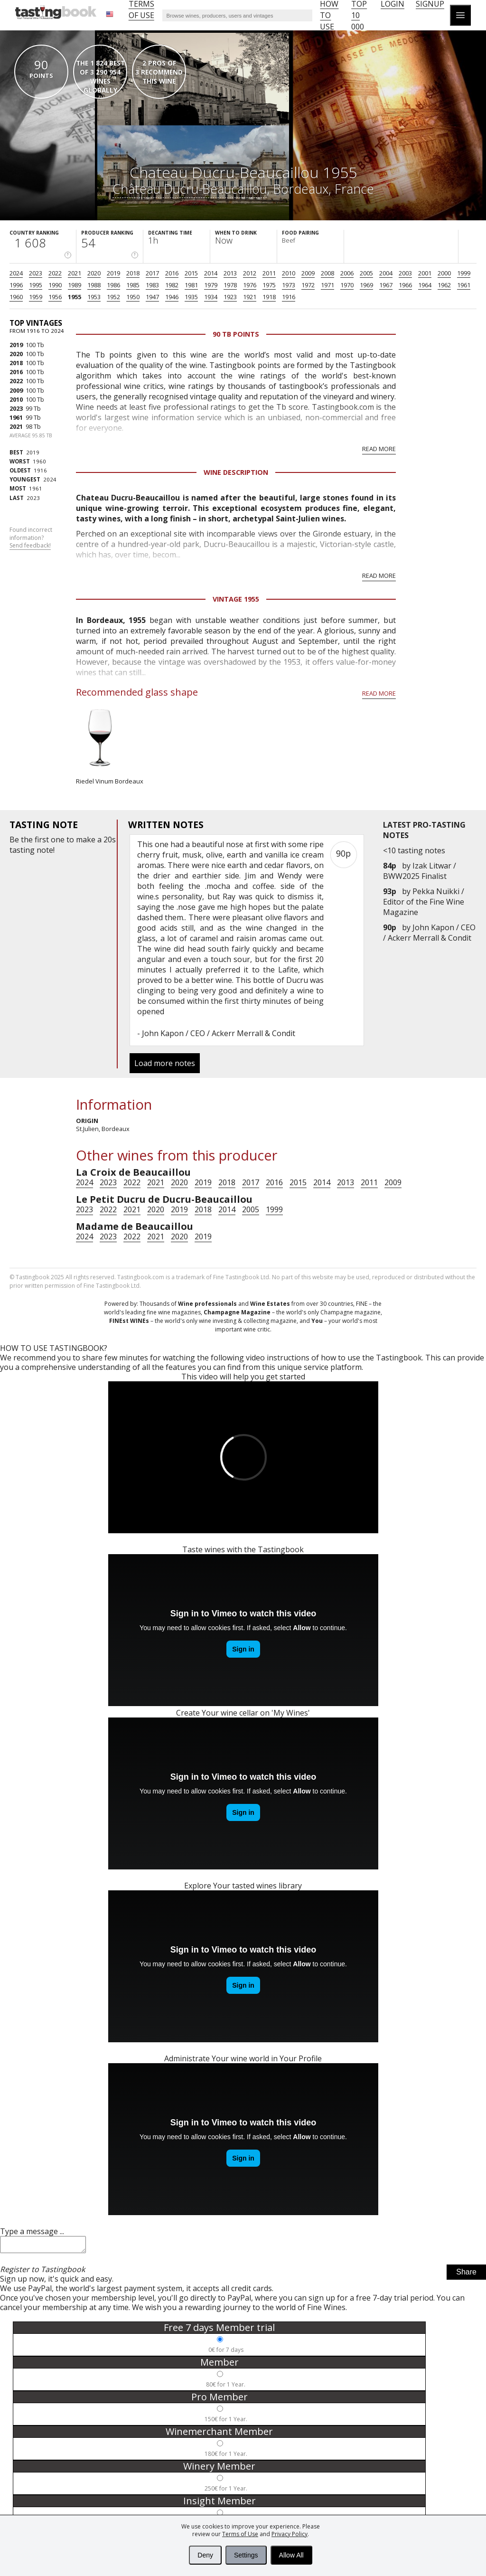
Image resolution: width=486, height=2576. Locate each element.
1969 (366, 285)
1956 (55, 297)
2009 (308, 273)
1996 (16, 285)
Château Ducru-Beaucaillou (189, 189)
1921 (249, 297)
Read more (379, 448)
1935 (191, 297)
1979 (210, 285)
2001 (424, 273)
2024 (16, 273)
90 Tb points (236, 334)
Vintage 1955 (236, 599)
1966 (405, 285)
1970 (347, 285)
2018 (133, 273)
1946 (171, 297)
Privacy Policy (289, 2534)
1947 (152, 297)
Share (466, 2275)
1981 (191, 285)
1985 (133, 285)
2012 (249, 273)
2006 (347, 273)
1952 (113, 297)
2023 (35, 273)
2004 (386, 273)
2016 (171, 273)
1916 (288, 297)
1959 (35, 297)
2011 (269, 273)
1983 (152, 285)
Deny (205, 2555)
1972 (308, 285)
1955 (74, 297)
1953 (94, 297)
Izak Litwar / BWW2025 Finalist (419, 870)
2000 (444, 273)
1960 (16, 297)
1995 (35, 285)
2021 (74, 273)
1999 (463, 273)
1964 (424, 285)
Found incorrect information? (30, 538)
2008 (327, 273)
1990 (55, 285)
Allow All (291, 2555)
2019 (113, 273)
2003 (405, 273)
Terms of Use (240, 2534)
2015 (191, 273)
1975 (269, 285)
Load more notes (164, 1063)
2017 (152, 273)
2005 (366, 273)
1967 (386, 285)
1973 (288, 285)
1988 (94, 285)
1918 (269, 297)
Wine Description (236, 472)
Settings (246, 2555)
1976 (249, 285)
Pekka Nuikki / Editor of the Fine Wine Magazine (423, 901)
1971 (327, 285)
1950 (133, 297)
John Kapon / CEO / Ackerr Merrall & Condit (429, 932)
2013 (230, 273)
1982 (171, 285)
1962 (444, 285)
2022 (55, 273)
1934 (210, 297)
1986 (113, 285)
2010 (288, 273)
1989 (74, 285)
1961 (463, 285)
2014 (210, 273)
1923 (230, 297)
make (85, 839)
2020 (94, 273)
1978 (230, 285)
